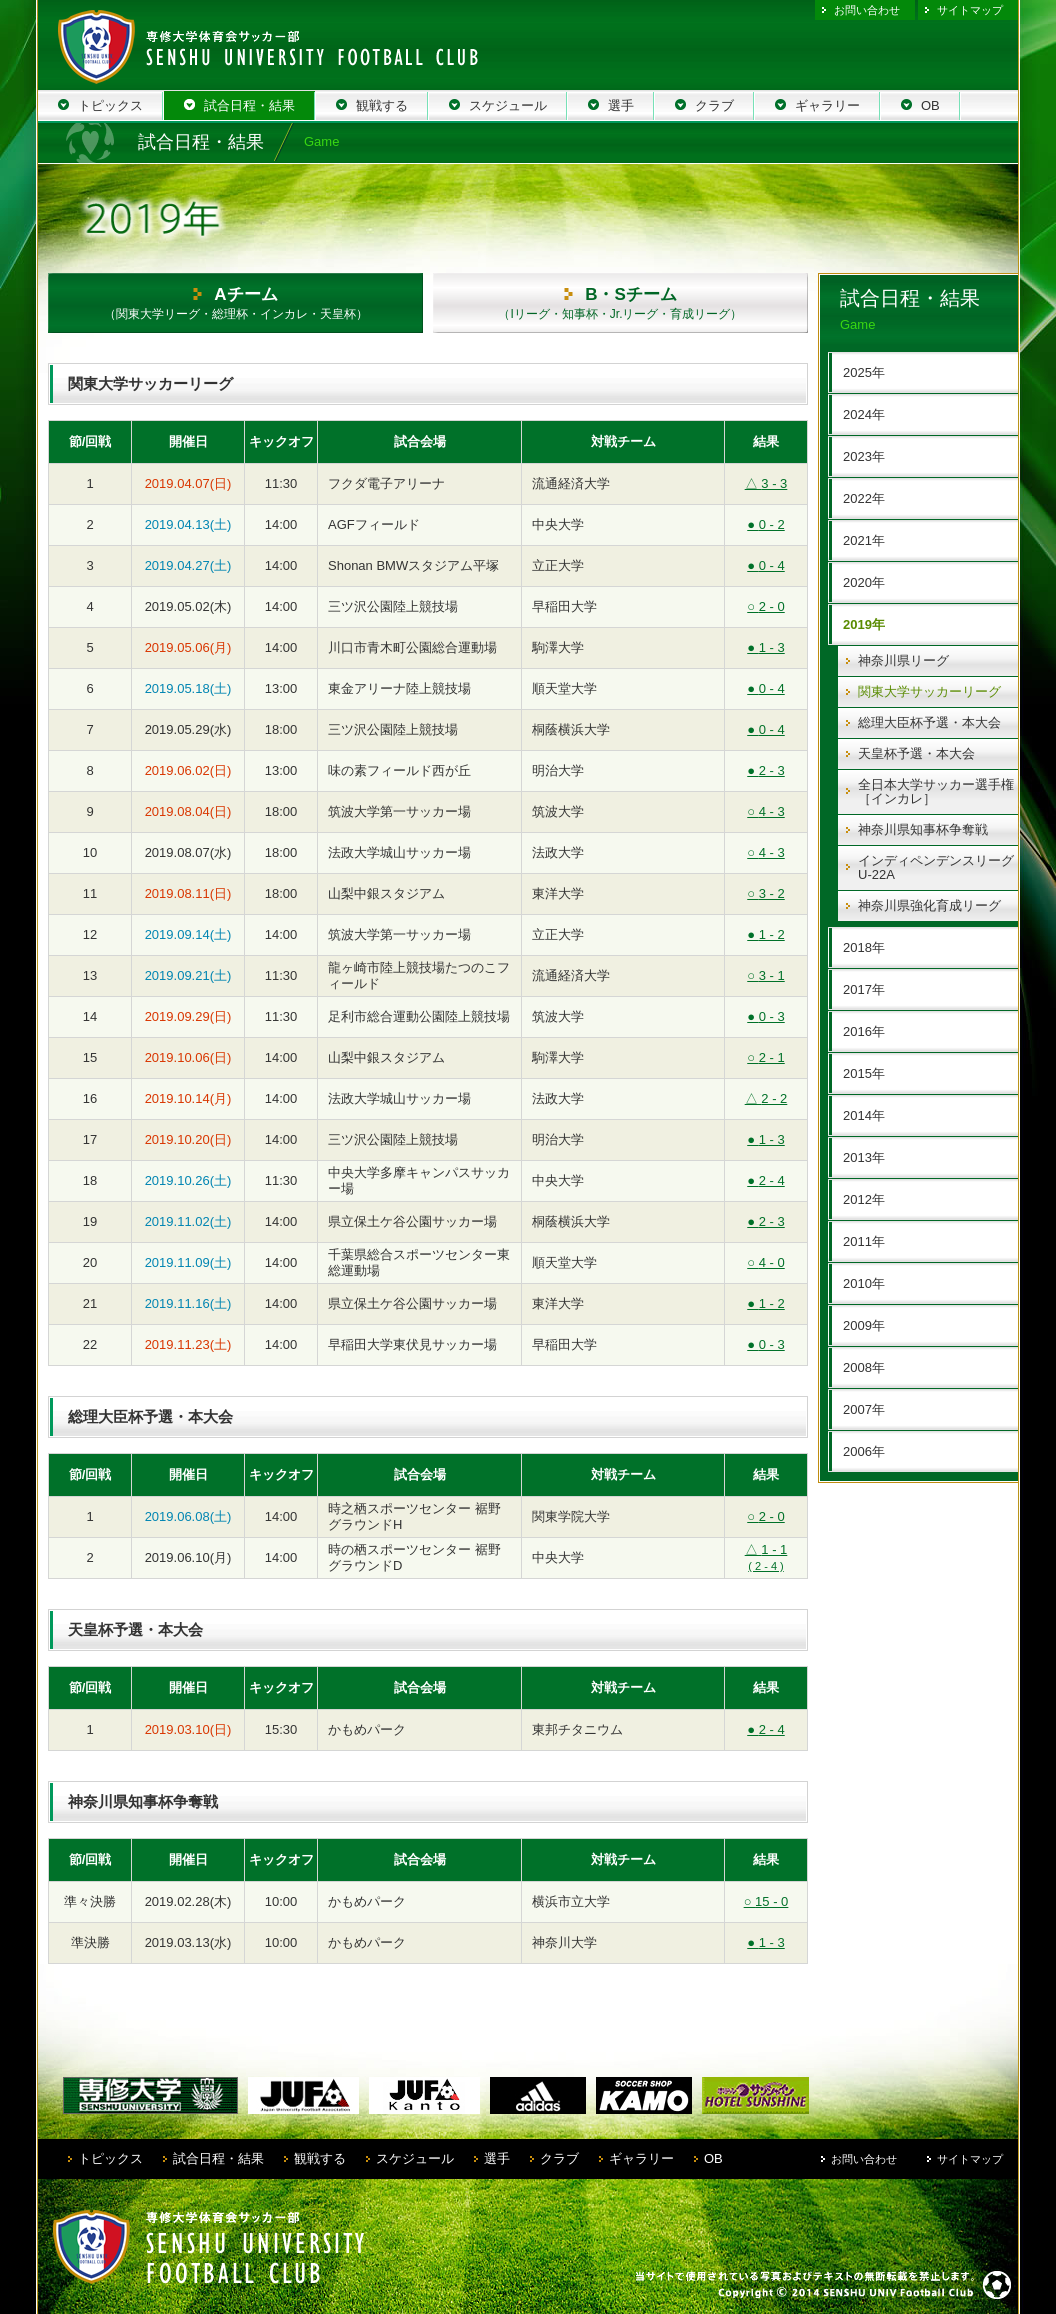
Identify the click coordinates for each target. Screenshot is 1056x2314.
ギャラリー (641, 2158)
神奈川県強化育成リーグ (929, 905)
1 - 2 (765, 934)
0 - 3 (765, 1016)
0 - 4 (765, 565)
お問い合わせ (867, 10)
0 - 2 (765, 524)
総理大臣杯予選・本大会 (929, 722)
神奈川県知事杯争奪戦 (923, 829)
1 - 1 (766, 1557)
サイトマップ (970, 10)
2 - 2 (766, 1098)
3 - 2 (765, 893)
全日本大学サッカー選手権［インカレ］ (936, 791)
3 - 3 (766, 483)
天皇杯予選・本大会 (916, 753)
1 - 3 (765, 647)
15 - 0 (766, 1901)
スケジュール (415, 2158)
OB (713, 2158)
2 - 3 (765, 770)
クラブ (559, 2158)
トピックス (110, 2158)
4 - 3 (765, 811)
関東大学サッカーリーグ (929, 691)
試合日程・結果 (218, 2158)
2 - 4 (765, 1180)
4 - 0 (765, 1262)
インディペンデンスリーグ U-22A (936, 867)
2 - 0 (765, 606)
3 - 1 (765, 975)
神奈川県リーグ (903, 660)
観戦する (320, 2158)
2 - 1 (765, 1057)
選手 (497, 2158)
